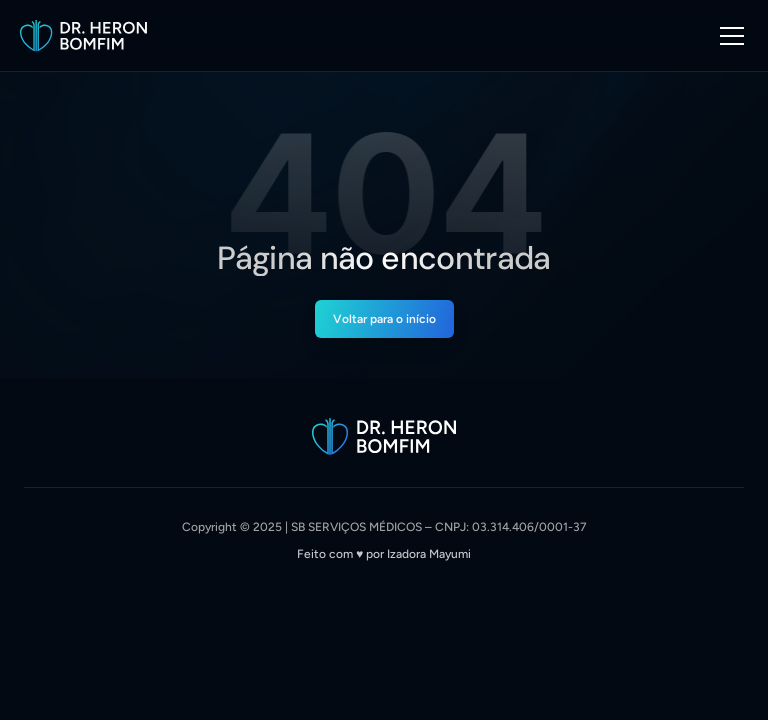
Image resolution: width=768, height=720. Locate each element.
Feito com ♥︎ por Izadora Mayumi (384, 554)
